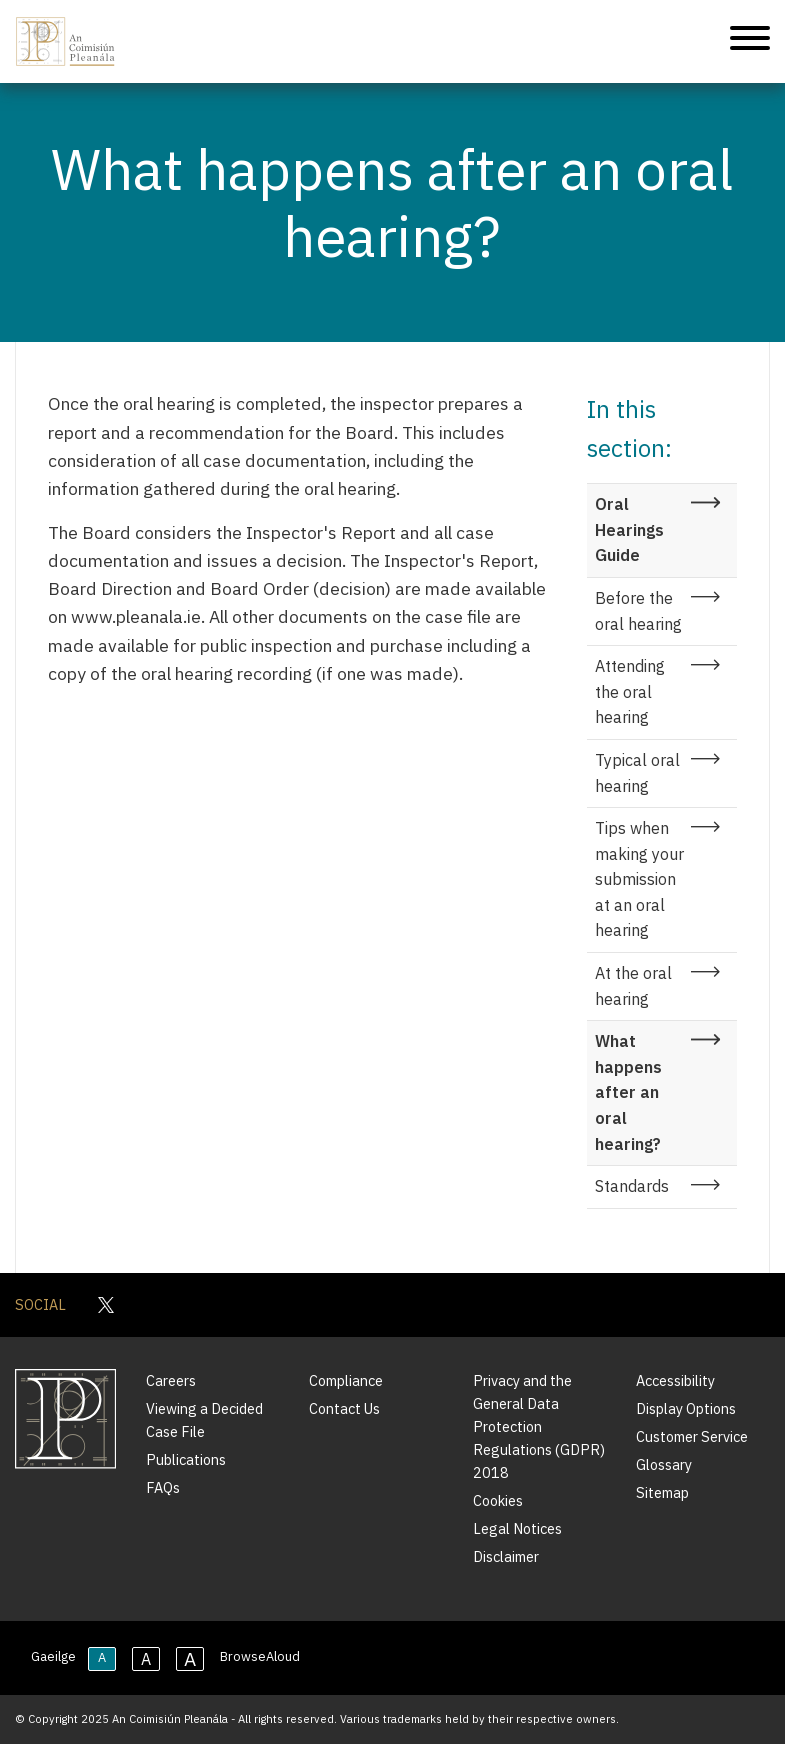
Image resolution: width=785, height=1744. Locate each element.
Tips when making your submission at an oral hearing (639, 879)
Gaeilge (53, 1656)
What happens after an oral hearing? (628, 1092)
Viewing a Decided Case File (204, 1420)
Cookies (498, 1500)
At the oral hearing (633, 986)
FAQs (163, 1487)
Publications (186, 1459)
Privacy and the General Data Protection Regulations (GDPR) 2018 (539, 1426)
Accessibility (675, 1380)
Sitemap (662, 1492)
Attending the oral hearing (630, 691)
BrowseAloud (260, 1656)
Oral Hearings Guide (629, 529)
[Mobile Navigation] (750, 41)
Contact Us (344, 1408)
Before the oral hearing (638, 611)
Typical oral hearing (637, 773)
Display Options (686, 1408)
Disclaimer (506, 1556)
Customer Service (692, 1436)
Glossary (664, 1464)
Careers (171, 1380)
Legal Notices (517, 1528)
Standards (632, 1186)
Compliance (346, 1380)
